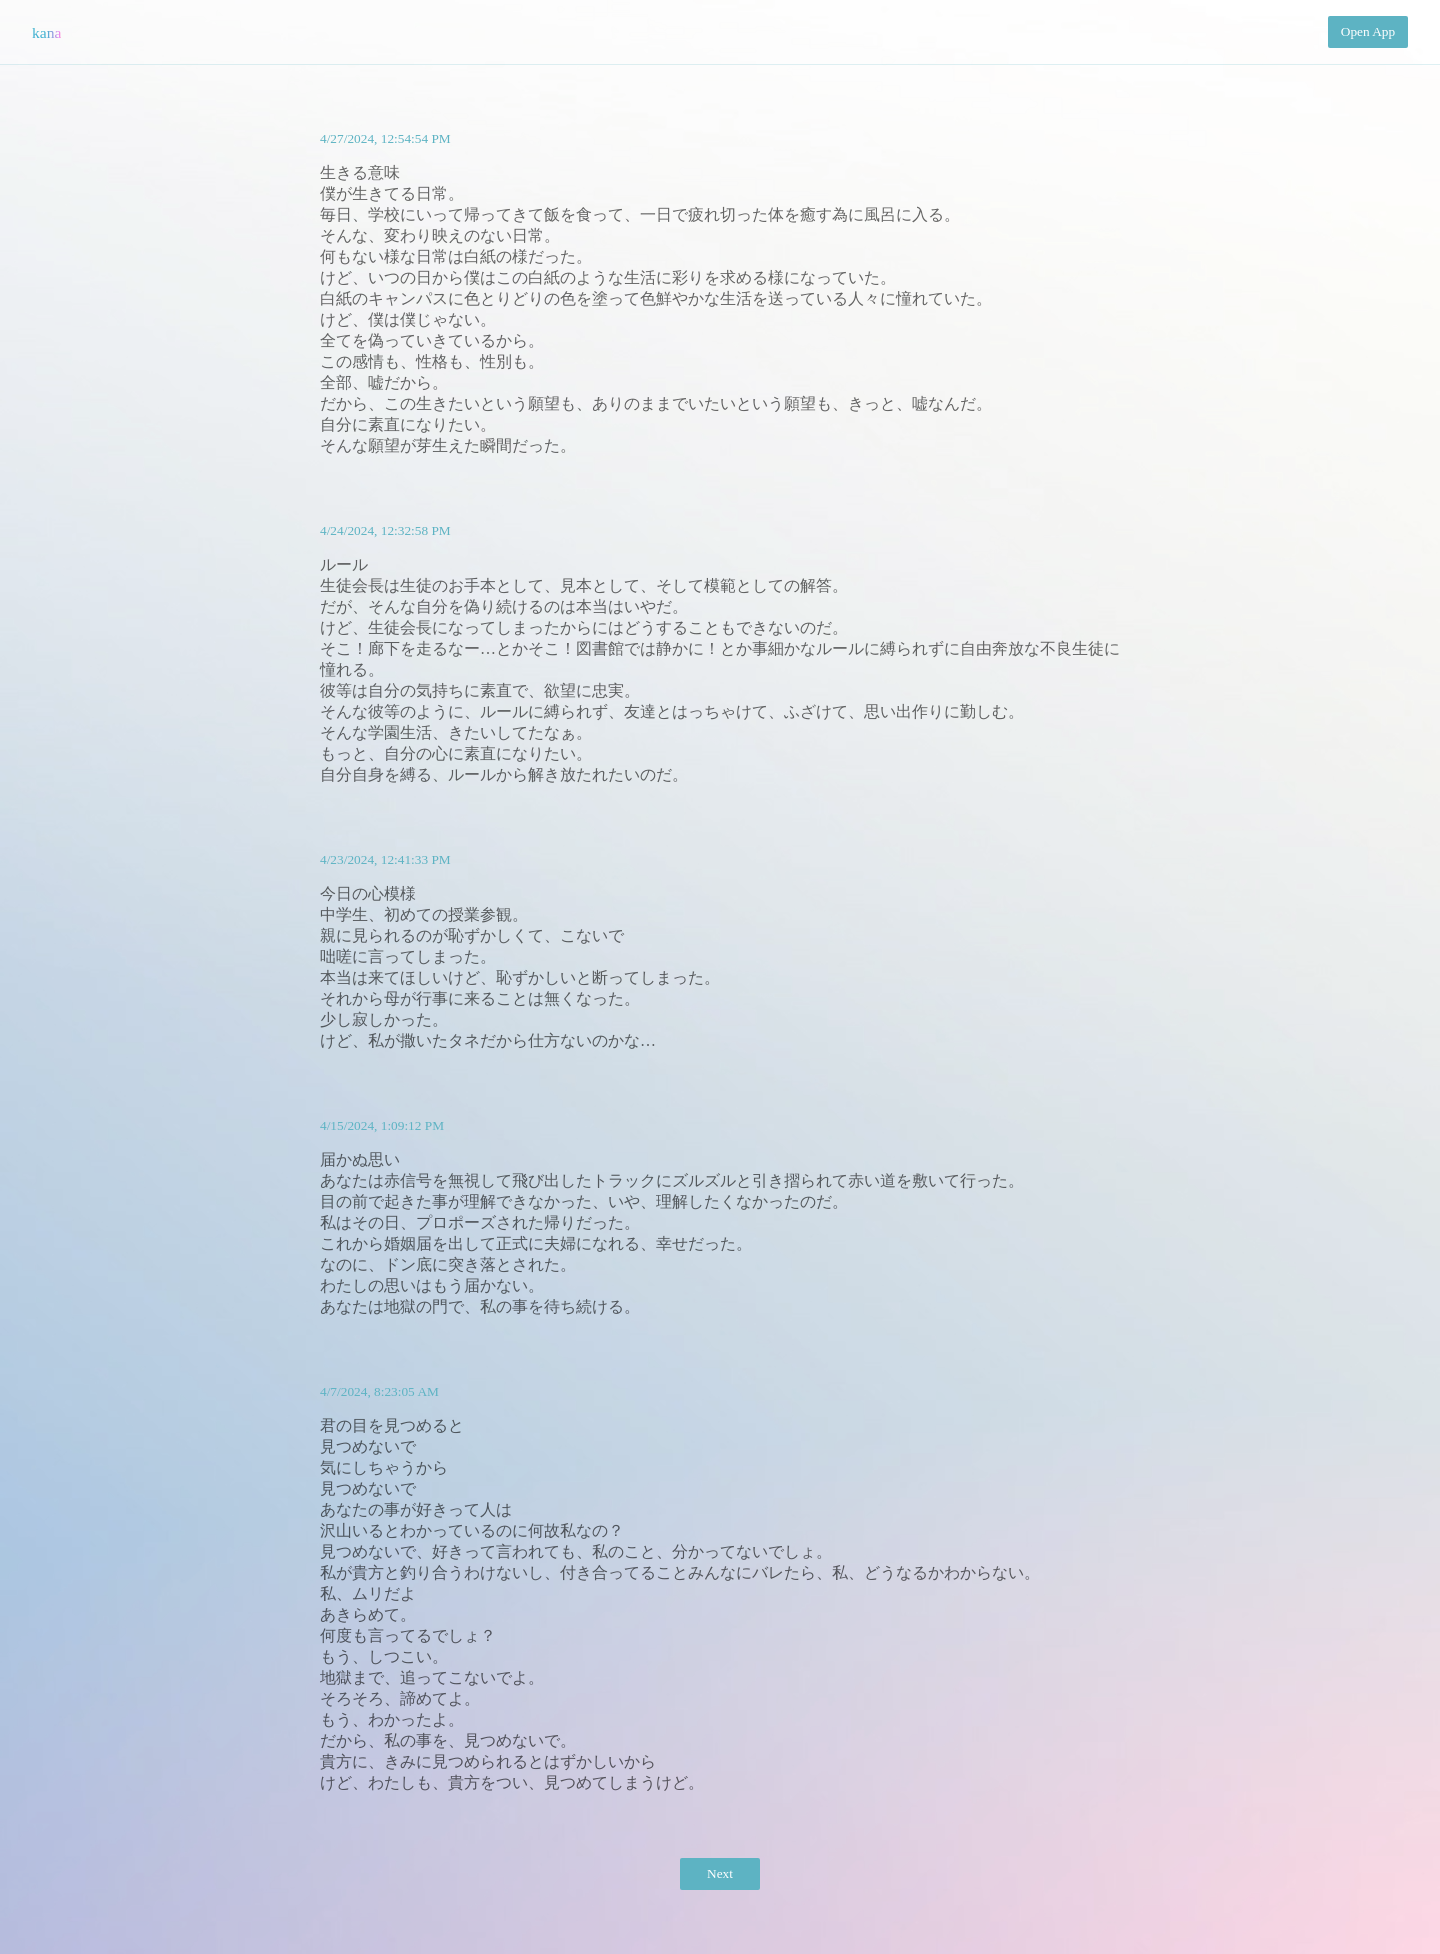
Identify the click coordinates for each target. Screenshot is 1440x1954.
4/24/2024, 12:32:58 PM (385, 530)
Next (720, 1873)
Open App (1368, 31)
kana (46, 32)
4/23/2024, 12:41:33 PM (385, 859)
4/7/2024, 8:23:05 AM (379, 1391)
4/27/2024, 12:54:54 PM (385, 138)
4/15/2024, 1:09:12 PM (382, 1125)
